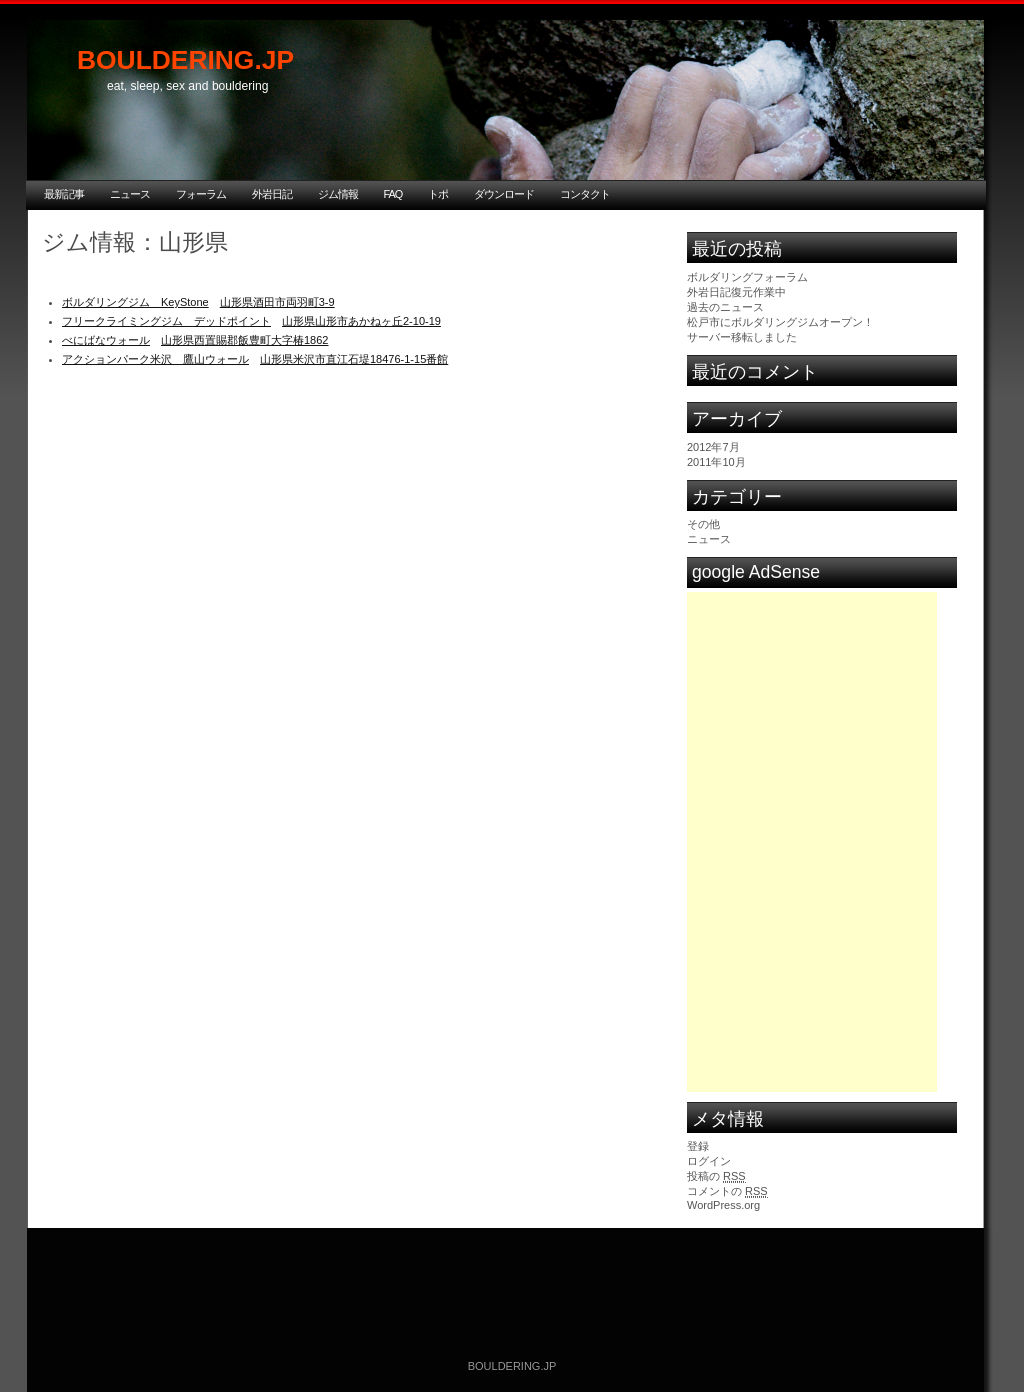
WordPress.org (723, 1205)
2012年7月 (713, 447)
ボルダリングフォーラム (747, 277)
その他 (703, 524)
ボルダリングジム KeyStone (135, 302)
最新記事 (64, 194)
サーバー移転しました (742, 337)
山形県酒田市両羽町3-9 (277, 302)
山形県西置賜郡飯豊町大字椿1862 (244, 340)
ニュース (130, 194)
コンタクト (585, 194)
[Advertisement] (812, 717)
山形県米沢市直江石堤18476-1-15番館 (354, 359)
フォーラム (201, 194)
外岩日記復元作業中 (736, 292)
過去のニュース (725, 307)
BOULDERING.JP (185, 60)
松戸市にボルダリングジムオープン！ (780, 322)
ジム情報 (338, 194)
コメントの (727, 1191)
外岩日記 (272, 194)
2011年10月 (716, 462)
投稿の (716, 1176)
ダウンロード (504, 194)
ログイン (709, 1161)
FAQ (393, 194)
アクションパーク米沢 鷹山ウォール (155, 359)
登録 (698, 1146)
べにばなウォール (106, 340)
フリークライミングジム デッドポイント (166, 321)
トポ (438, 194)
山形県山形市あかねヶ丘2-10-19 (361, 321)
